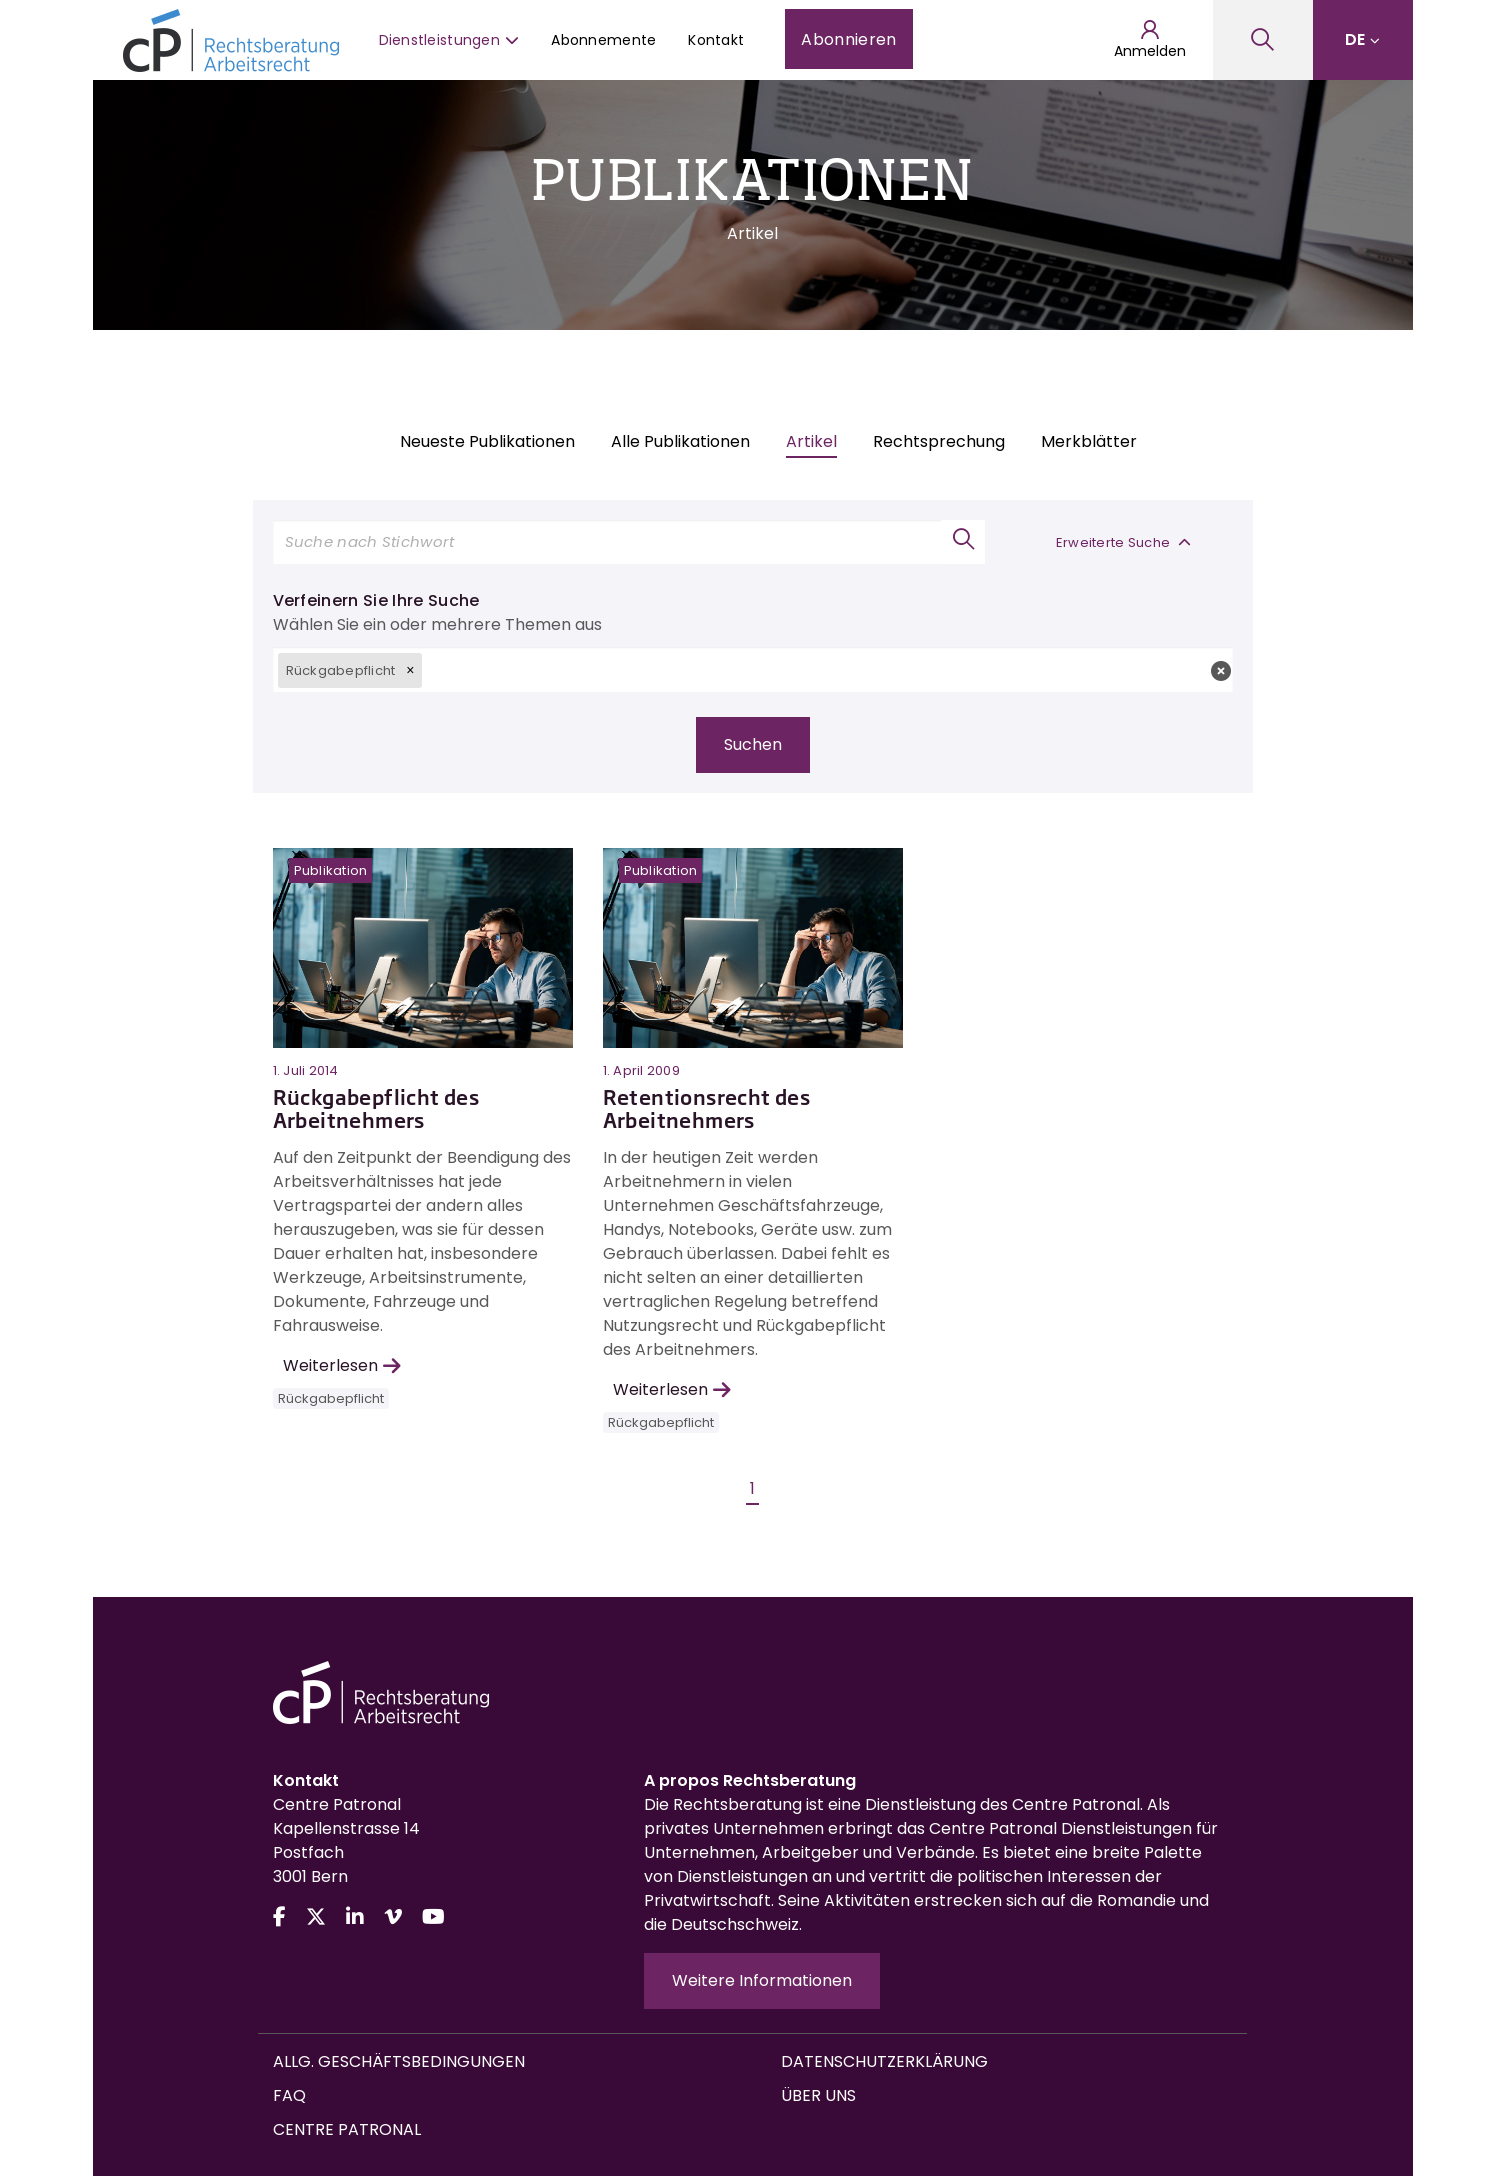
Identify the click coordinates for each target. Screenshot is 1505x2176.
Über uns (818, 2095)
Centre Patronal (347, 2129)
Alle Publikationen (680, 441)
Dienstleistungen (449, 40)
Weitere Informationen (762, 1980)
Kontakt (716, 40)
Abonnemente (603, 40)
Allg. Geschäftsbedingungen (399, 2061)
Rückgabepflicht (331, 1398)
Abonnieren (848, 39)
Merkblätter (1089, 441)
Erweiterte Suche (1124, 542)
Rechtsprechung (939, 441)
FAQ (289, 2095)
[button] (410, 670)
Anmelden (1150, 39)
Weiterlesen (342, 1365)
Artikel (811, 441)
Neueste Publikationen (487, 441)
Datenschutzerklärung (884, 2061)
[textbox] (827, 669)
